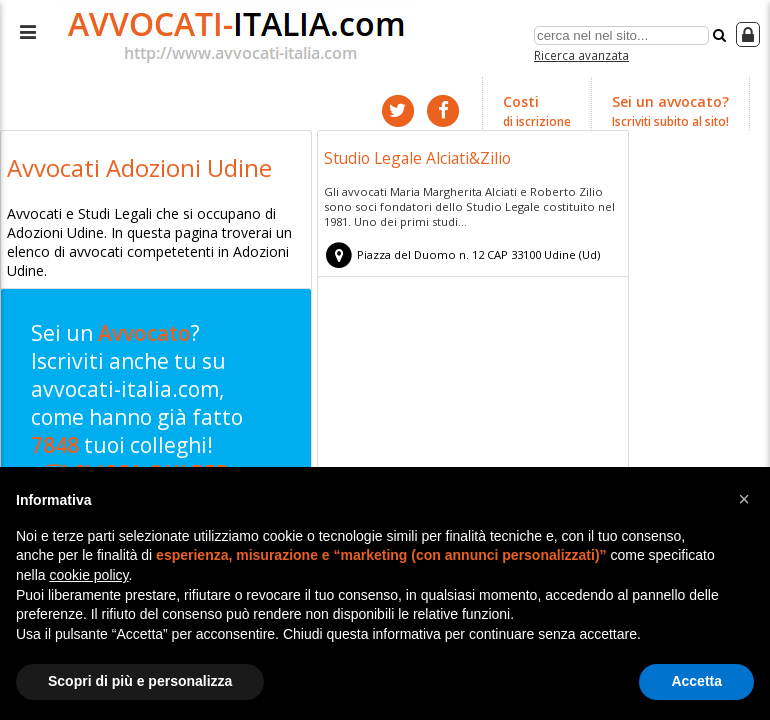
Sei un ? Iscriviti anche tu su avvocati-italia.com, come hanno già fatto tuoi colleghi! (148, 411)
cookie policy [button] (88, 575)
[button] (744, 499)
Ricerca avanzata (581, 53)
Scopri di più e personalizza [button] (140, 681)
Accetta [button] (696, 681)
